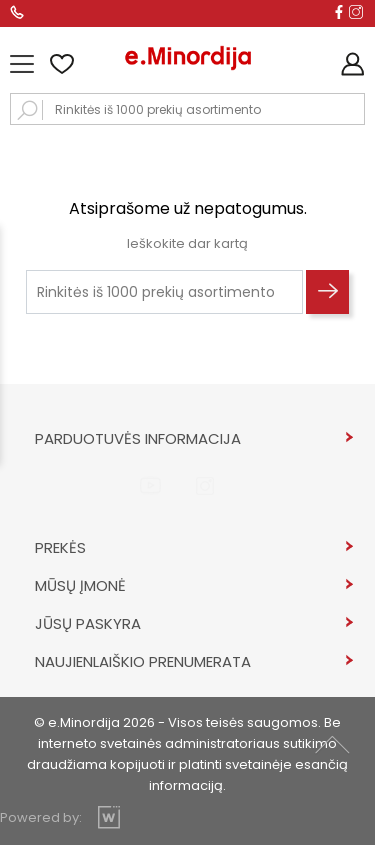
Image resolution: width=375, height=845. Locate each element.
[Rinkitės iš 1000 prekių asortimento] (164, 292)
